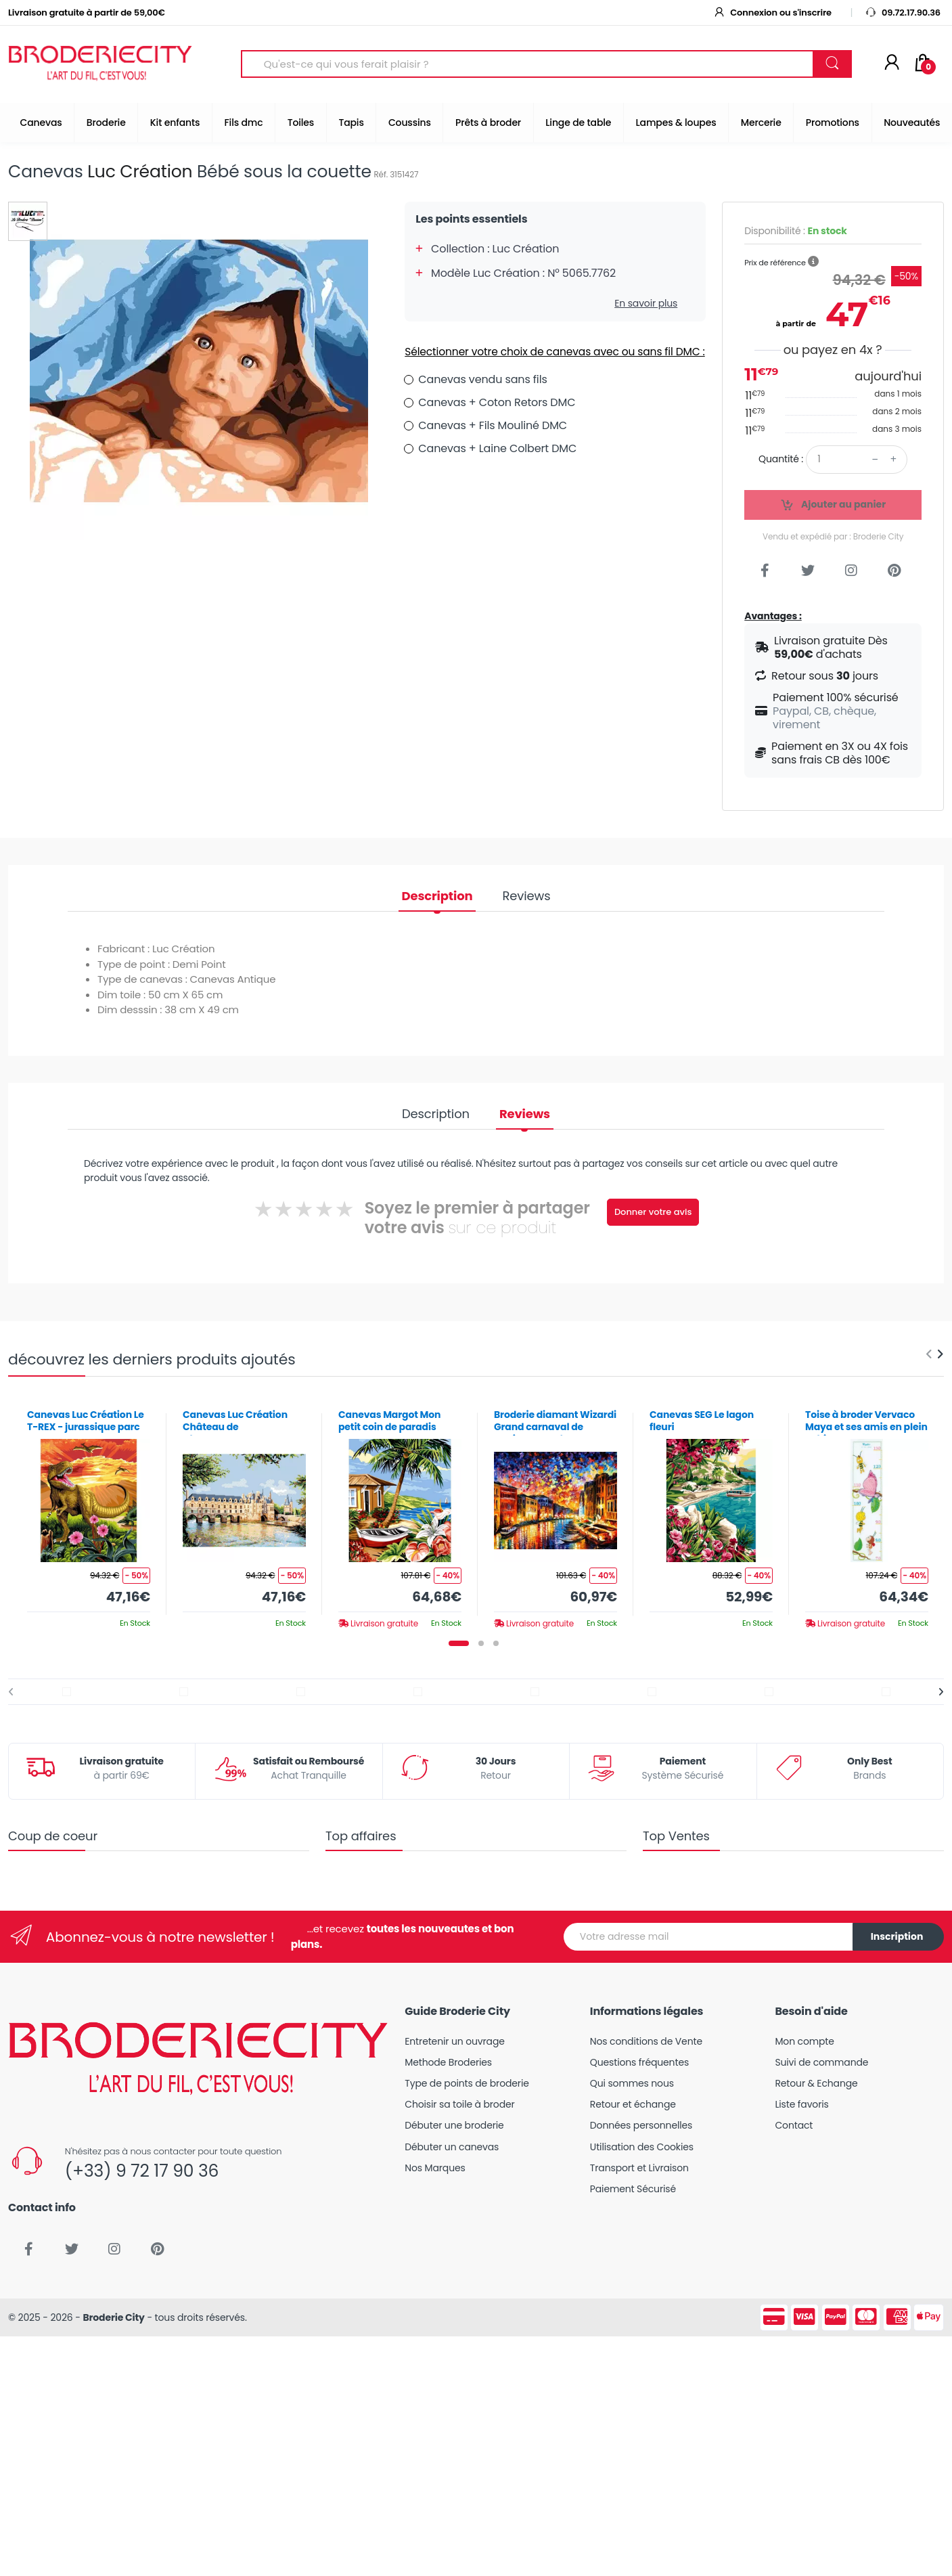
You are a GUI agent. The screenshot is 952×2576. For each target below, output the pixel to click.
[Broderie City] (100, 64)
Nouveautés (912, 122)
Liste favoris (801, 2104)
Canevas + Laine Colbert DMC (497, 448)
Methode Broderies (448, 2062)
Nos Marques (435, 2168)
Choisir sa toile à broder (459, 2104)
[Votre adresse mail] (708, 1937)
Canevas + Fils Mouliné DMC (492, 425)
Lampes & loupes (676, 122)
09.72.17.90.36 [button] (902, 12)
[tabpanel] (88, 1513)
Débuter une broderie (454, 2125)
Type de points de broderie (466, 2083)
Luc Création (139, 171)
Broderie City (113, 2317)
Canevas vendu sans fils (482, 379)
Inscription (897, 1936)
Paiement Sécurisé (633, 2189)
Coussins (409, 122)
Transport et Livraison (639, 2168)
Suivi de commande (821, 2062)
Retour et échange (633, 2104)
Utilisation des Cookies (642, 2147)
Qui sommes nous (632, 2083)
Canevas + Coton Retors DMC (496, 402)
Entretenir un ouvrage (455, 2041)
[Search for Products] (527, 64)
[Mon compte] (892, 63)
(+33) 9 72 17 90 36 (142, 2171)
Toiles (301, 122)
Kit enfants (175, 122)
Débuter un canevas (452, 2147)
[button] (813, 262)
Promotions (832, 122)
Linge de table (578, 122)
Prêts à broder (488, 122)
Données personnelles (641, 2125)
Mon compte (804, 2041)
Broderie (106, 122)
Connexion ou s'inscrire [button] (772, 12)
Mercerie (761, 122)
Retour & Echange (816, 2083)
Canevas (41, 122)
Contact (794, 2125)
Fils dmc (244, 122)
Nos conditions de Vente (646, 2041)
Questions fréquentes (639, 2062)
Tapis (350, 122)
